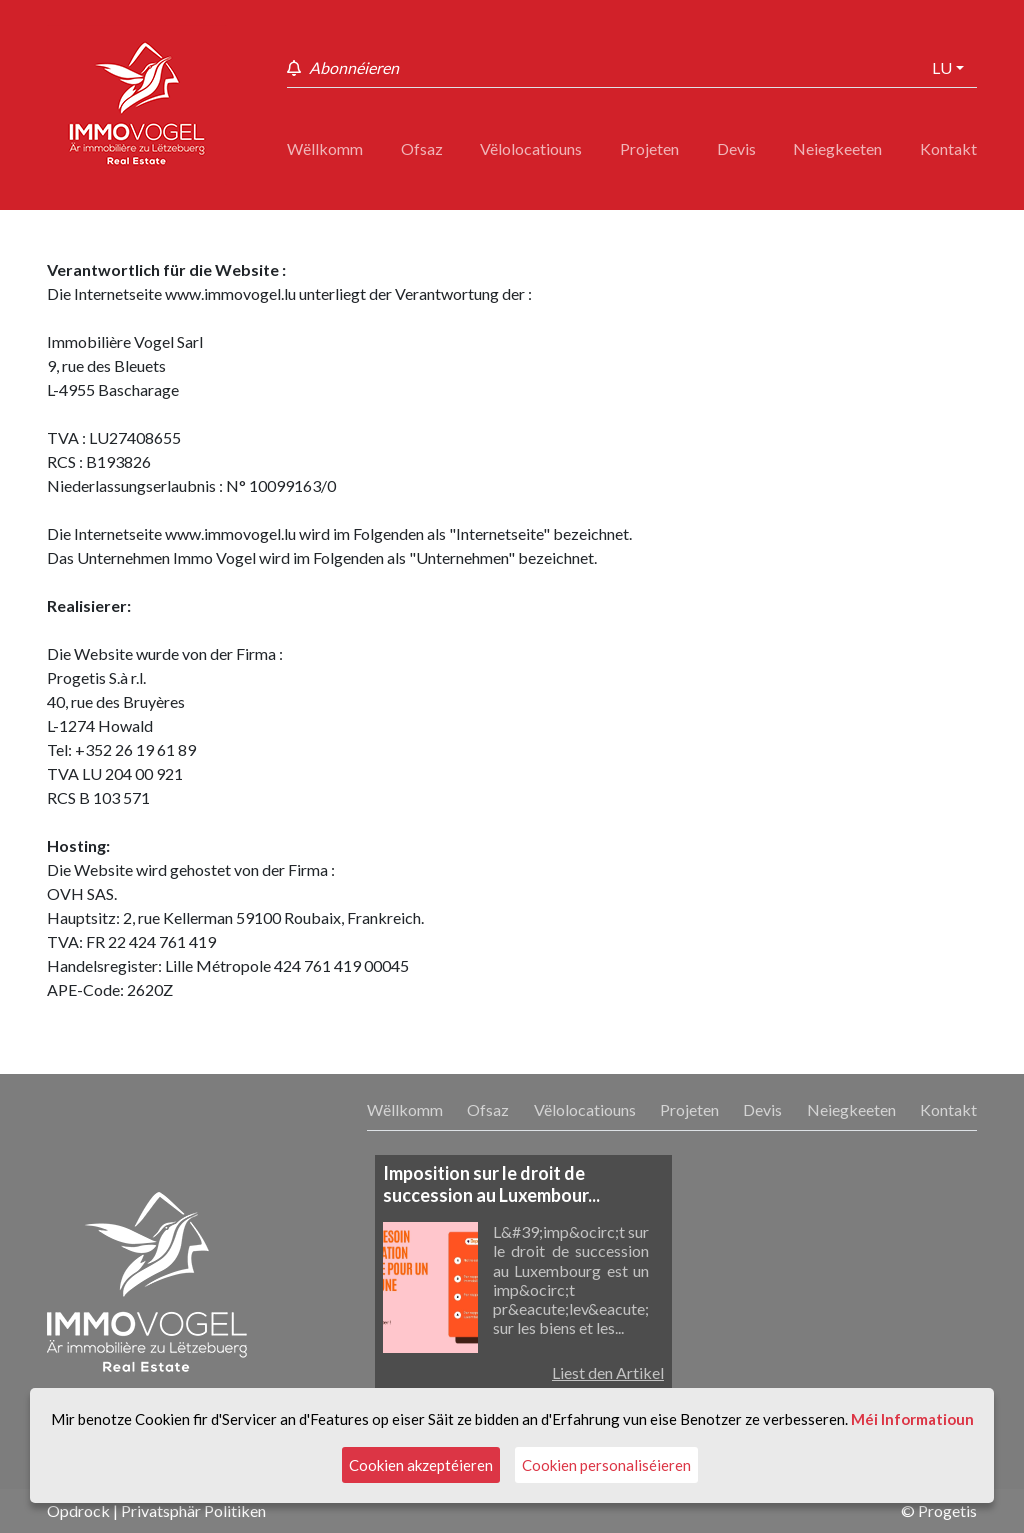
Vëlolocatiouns (531, 148)
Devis (736, 148)
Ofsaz (422, 148)
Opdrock (78, 1510)
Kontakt (948, 148)
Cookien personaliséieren (606, 1465)
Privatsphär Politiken (193, 1510)
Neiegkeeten (837, 148)
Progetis (947, 1510)
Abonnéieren (354, 67)
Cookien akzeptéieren (421, 1465)
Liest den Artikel (608, 1372)
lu (942, 67)
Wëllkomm (325, 148)
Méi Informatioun (912, 1419)
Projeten (649, 148)
